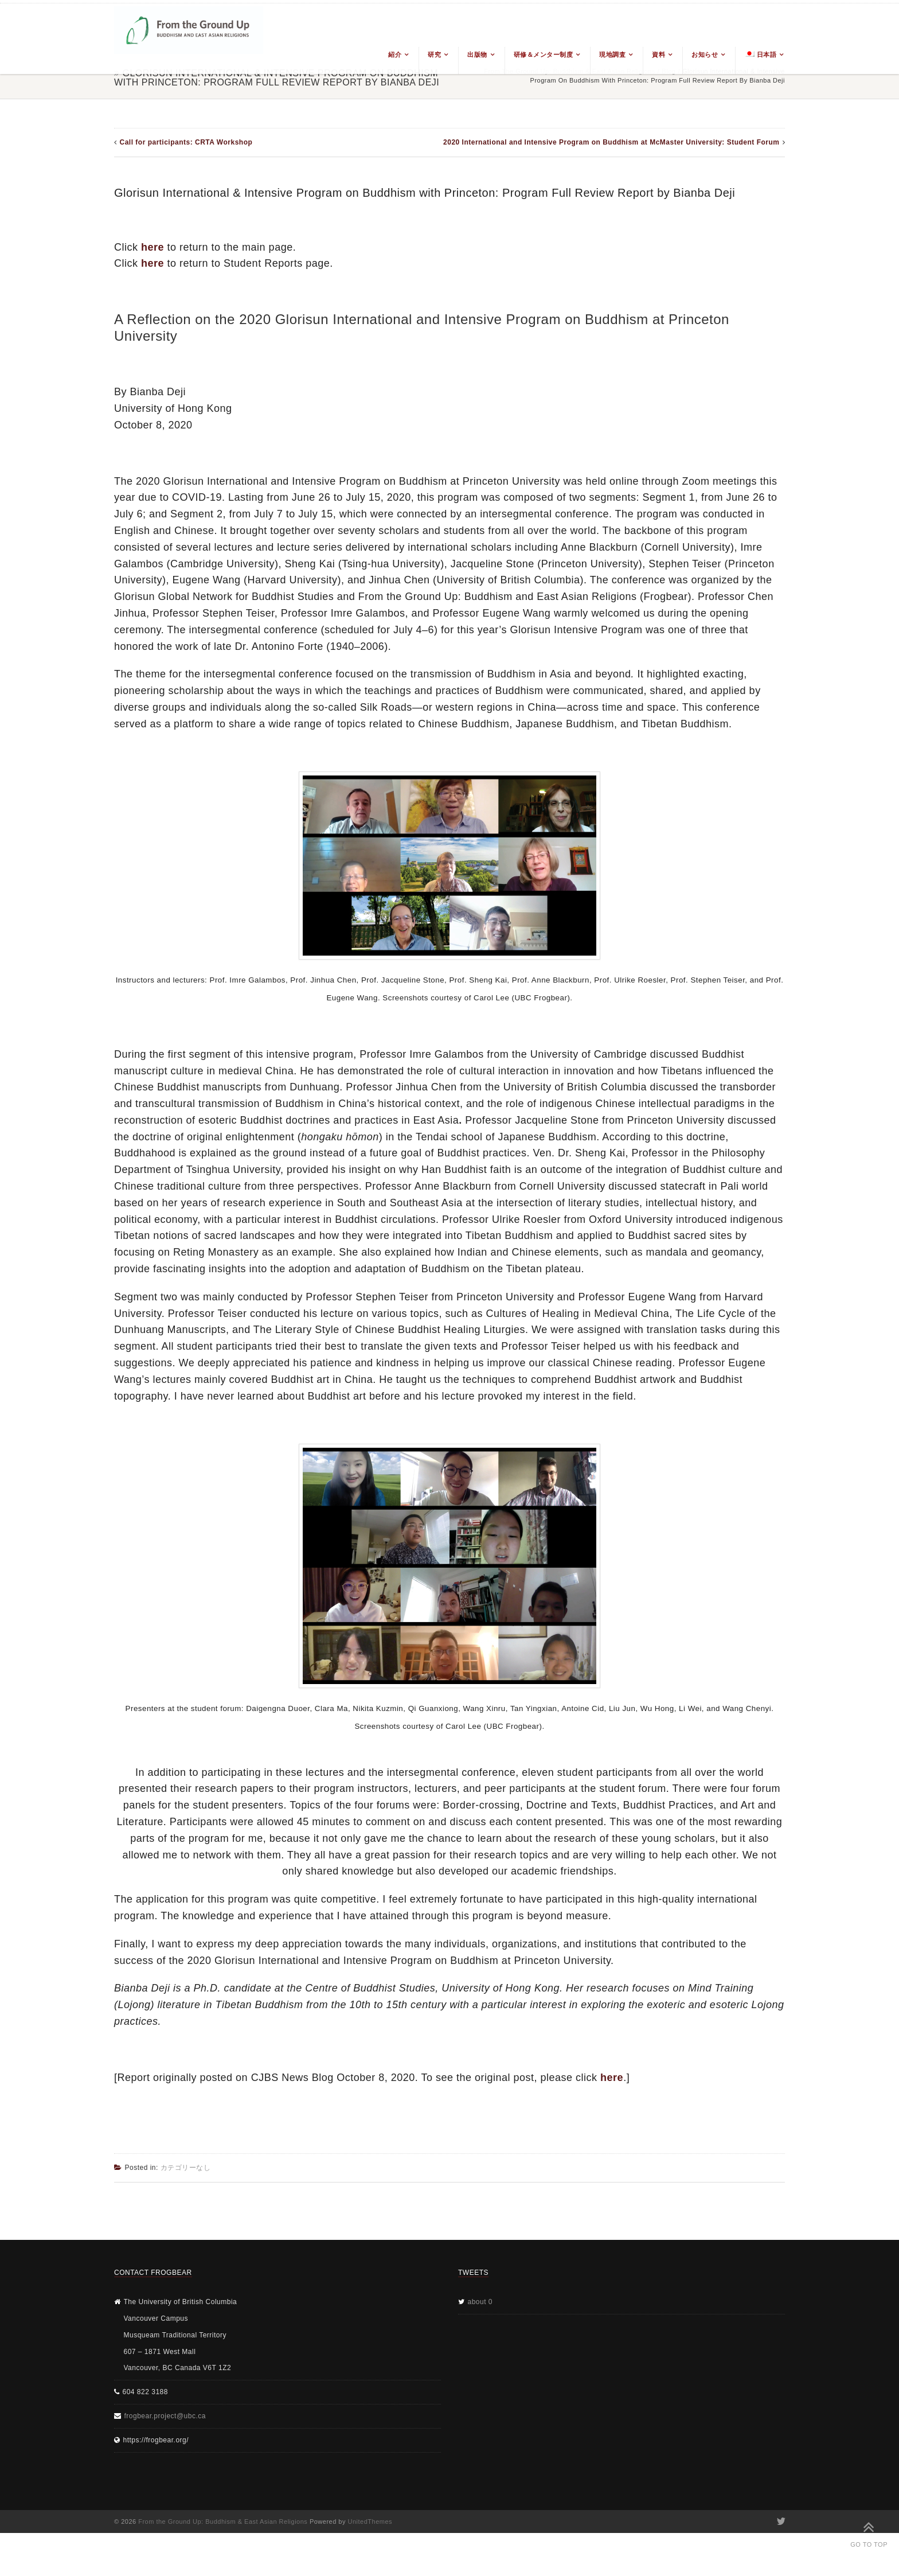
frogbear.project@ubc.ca (165, 2416)
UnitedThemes (370, 2521)
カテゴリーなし (186, 2168)
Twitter (780, 2521)
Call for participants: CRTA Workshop (186, 142)
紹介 (394, 54)
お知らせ (704, 54)
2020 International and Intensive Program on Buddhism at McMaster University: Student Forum (611, 142)
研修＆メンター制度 (543, 54)
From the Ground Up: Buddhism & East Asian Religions (222, 2521)
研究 (434, 54)
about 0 (480, 2302)
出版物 (477, 54)
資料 (658, 54)
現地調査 (612, 54)
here (152, 247)
